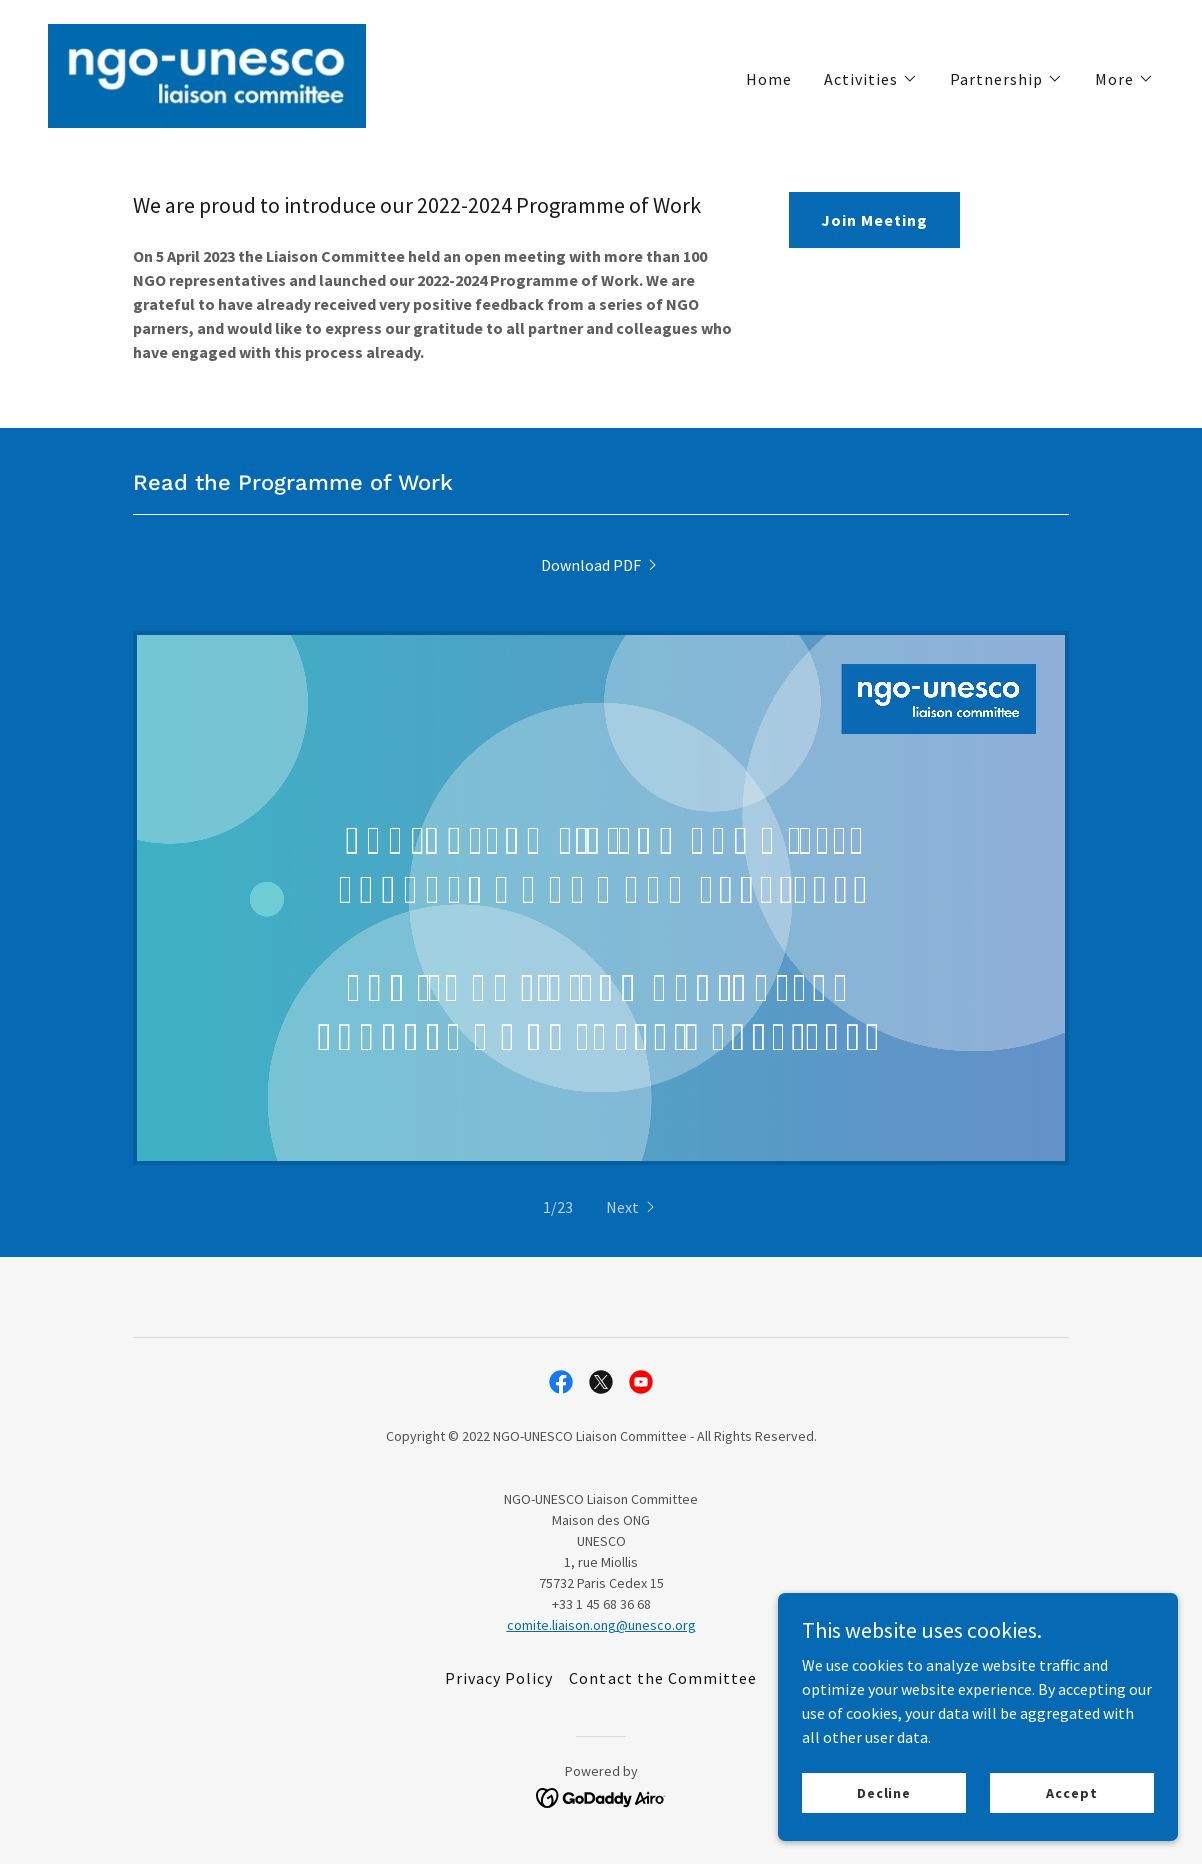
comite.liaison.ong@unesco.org (601, 1625)
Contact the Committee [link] (662, 1678)
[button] (871, 79)
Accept (1071, 1792)
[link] (207, 74)
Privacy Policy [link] (499, 1678)
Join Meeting (874, 220)
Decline (884, 1792)
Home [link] (769, 79)
